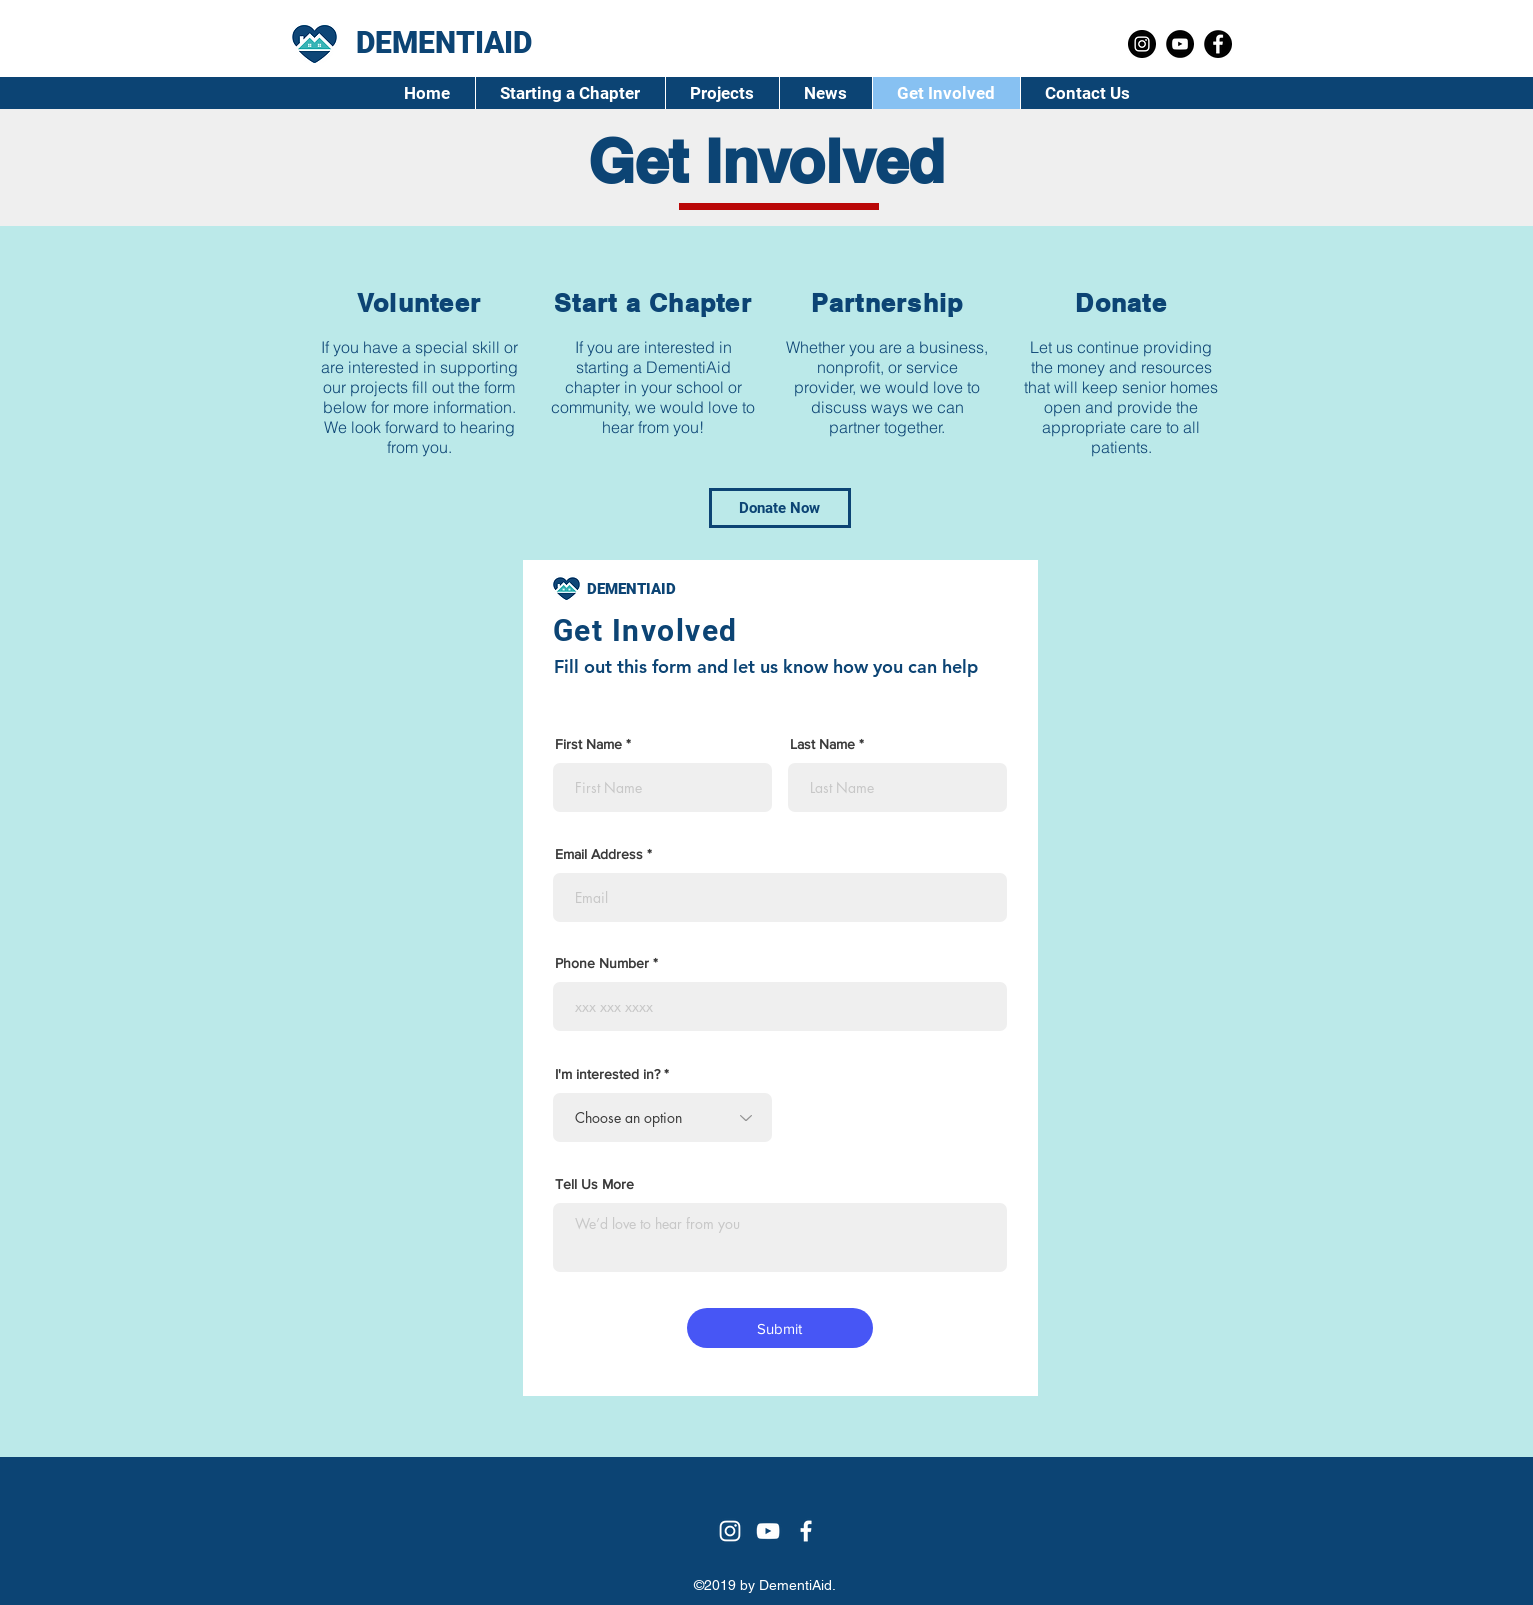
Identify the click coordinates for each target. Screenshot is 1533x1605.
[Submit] (780, 1328)
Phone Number (602, 963)
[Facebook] (1218, 44)
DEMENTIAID (631, 589)
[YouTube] (1180, 44)
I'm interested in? (607, 1074)
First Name (588, 744)
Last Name (822, 744)
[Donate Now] (780, 508)
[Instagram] (1142, 44)
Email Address (599, 854)
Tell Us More (594, 1184)
